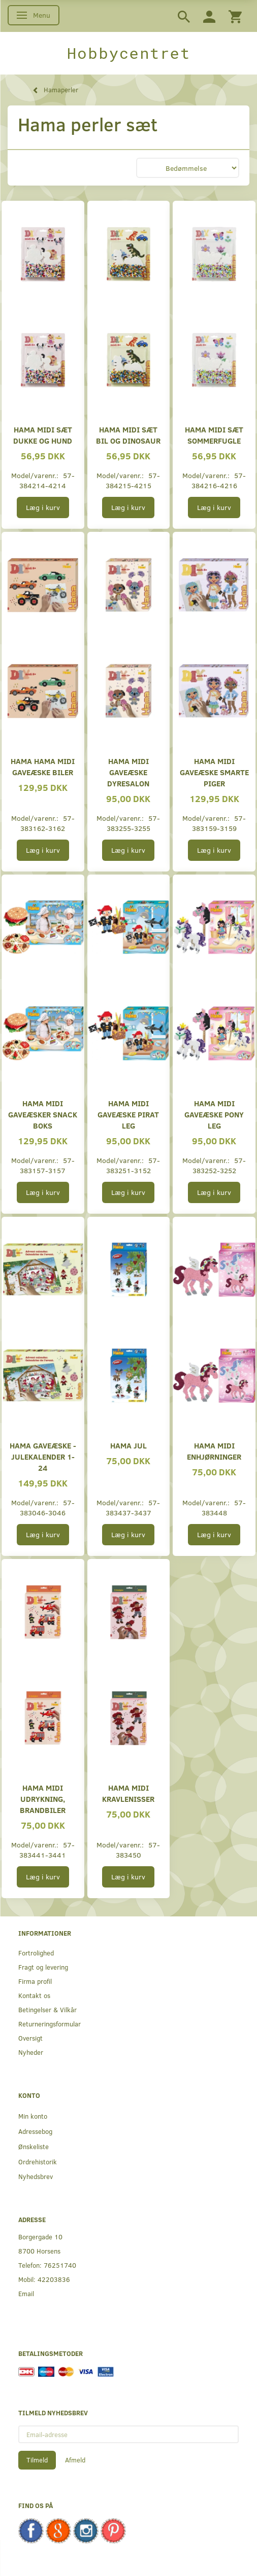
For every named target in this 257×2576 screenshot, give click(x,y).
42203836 (54, 2279)
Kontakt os (34, 1995)
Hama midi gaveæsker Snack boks (42, 1114)
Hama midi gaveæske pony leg (214, 1114)
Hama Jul (128, 1445)
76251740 (60, 2265)
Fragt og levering (43, 1967)
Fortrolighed (36, 1952)
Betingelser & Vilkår (47, 2009)
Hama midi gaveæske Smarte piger (214, 771)
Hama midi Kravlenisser (128, 1793)
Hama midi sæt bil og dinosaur (128, 435)
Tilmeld (37, 2459)
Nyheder (30, 2052)
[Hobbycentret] (128, 53)
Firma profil (35, 1981)
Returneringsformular (49, 2023)
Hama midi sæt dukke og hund (42, 435)
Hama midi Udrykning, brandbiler (43, 1798)
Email (26, 2293)
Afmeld (75, 2459)
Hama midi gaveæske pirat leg (128, 1114)
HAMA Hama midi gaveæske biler (43, 766)
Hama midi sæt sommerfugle (214, 435)
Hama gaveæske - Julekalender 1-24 (43, 1456)
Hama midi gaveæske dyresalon (128, 771)
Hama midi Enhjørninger (214, 1451)
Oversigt (30, 2038)
